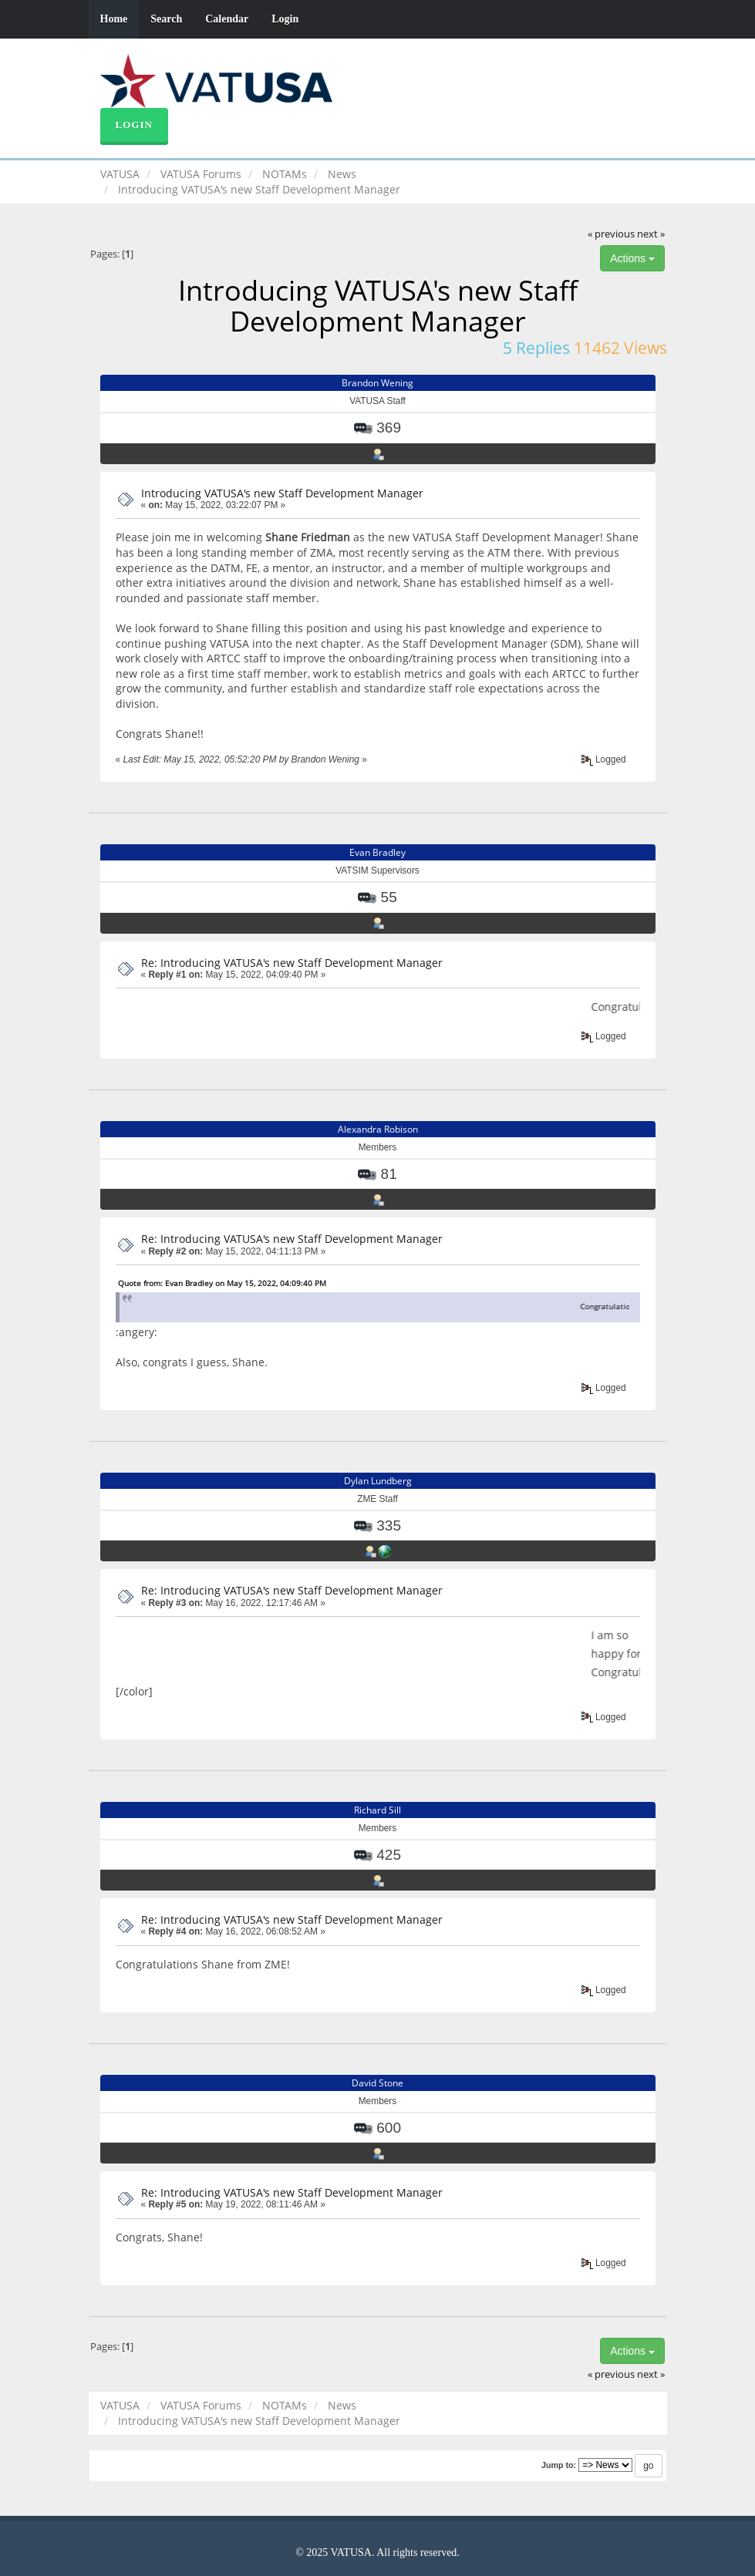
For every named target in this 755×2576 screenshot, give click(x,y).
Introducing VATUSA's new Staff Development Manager (282, 493)
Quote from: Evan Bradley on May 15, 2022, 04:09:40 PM (222, 1283)
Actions (632, 258)
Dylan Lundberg (378, 1480)
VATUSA (120, 174)
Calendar (226, 19)
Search (166, 19)
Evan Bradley (377, 852)
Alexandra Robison (378, 1129)
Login (284, 19)
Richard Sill (377, 1810)
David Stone (377, 2082)
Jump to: (558, 2465)
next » (651, 234)
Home (114, 19)
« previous (611, 234)
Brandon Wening (377, 382)
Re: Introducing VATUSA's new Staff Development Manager (292, 962)
